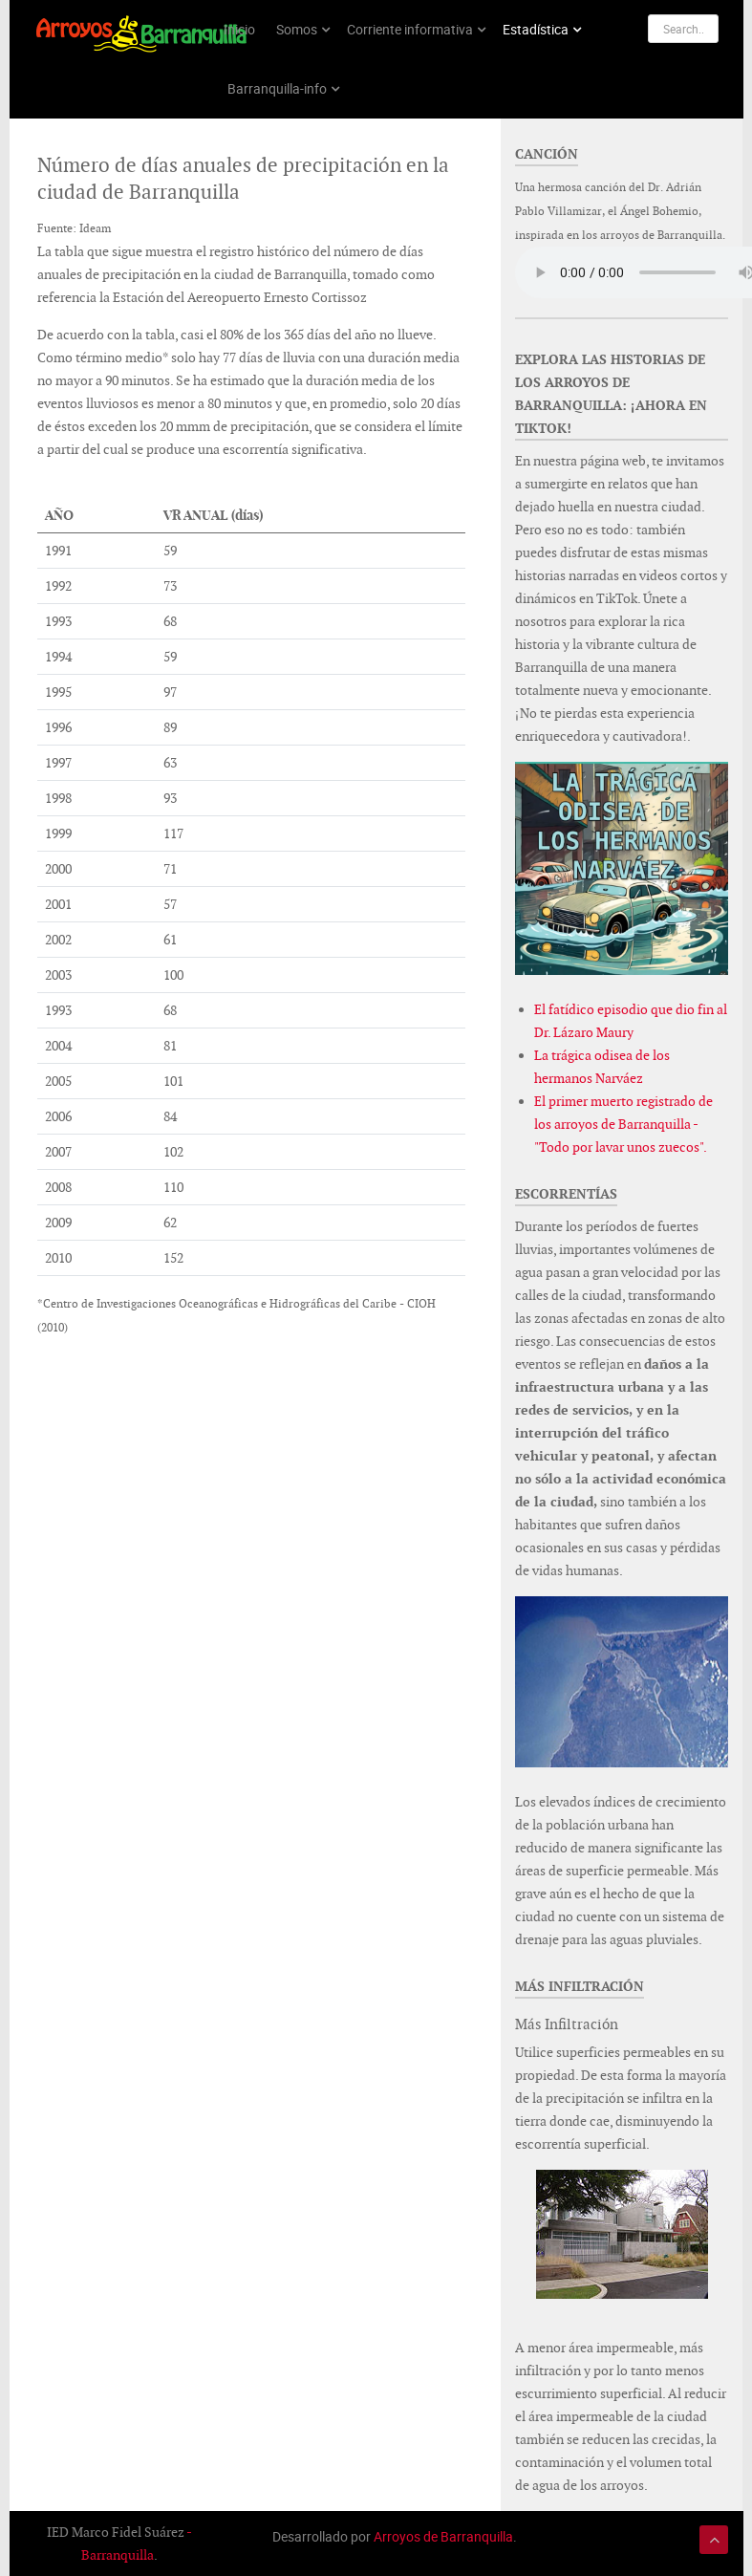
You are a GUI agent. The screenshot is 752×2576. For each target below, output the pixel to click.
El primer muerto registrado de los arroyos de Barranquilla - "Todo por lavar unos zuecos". (623, 1124)
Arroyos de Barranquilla (443, 2536)
